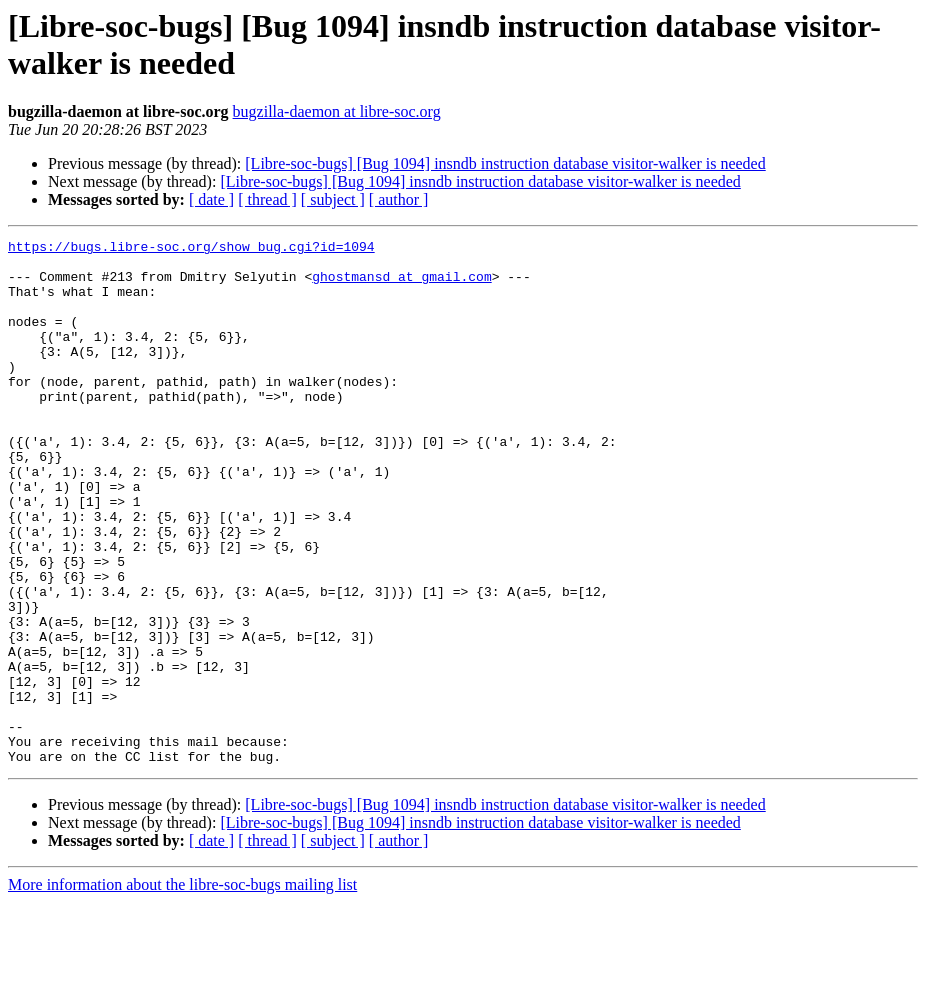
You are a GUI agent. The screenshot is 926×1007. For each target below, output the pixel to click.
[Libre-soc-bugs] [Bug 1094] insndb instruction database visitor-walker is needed (505, 163)
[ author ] (399, 199)
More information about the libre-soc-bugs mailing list (182, 989)
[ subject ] (333, 199)
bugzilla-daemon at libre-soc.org (337, 111)
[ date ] (211, 199)
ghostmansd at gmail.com (401, 285)
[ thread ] (267, 199)
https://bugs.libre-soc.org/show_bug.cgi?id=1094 (191, 249)
